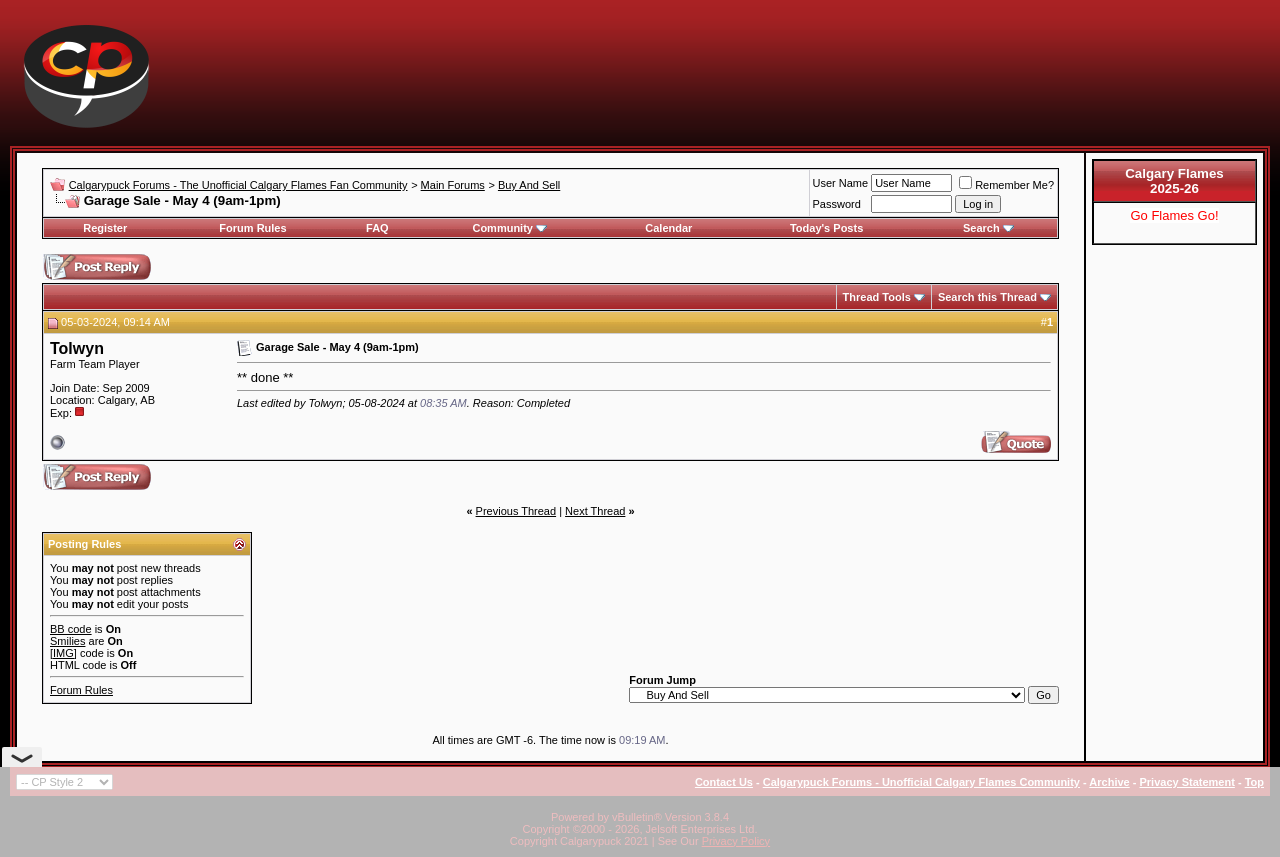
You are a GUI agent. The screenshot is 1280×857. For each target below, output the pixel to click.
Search (988, 228)
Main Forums (453, 185)
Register (105, 228)
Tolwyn (77, 348)
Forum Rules (252, 228)
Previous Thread (516, 511)
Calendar (668, 228)
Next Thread (595, 511)
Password (837, 204)
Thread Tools (877, 297)
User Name (841, 183)
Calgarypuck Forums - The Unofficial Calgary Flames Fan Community (238, 185)
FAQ (377, 228)
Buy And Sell (529, 185)
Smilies (67, 641)
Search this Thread (987, 297)
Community (509, 228)
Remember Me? (1006, 185)
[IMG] (63, 653)
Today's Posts (826, 228)
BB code (71, 629)
